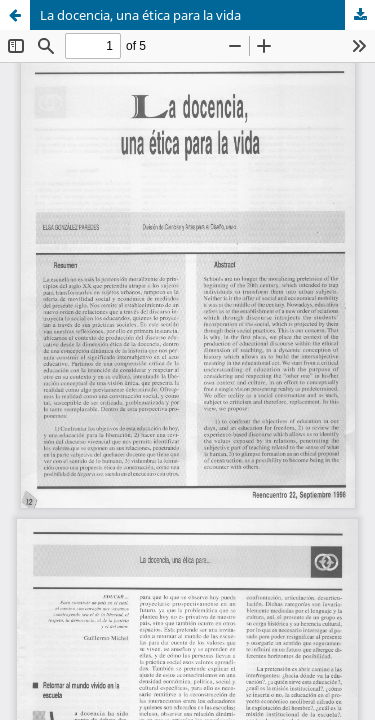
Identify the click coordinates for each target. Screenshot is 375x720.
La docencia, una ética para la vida (140, 15)
